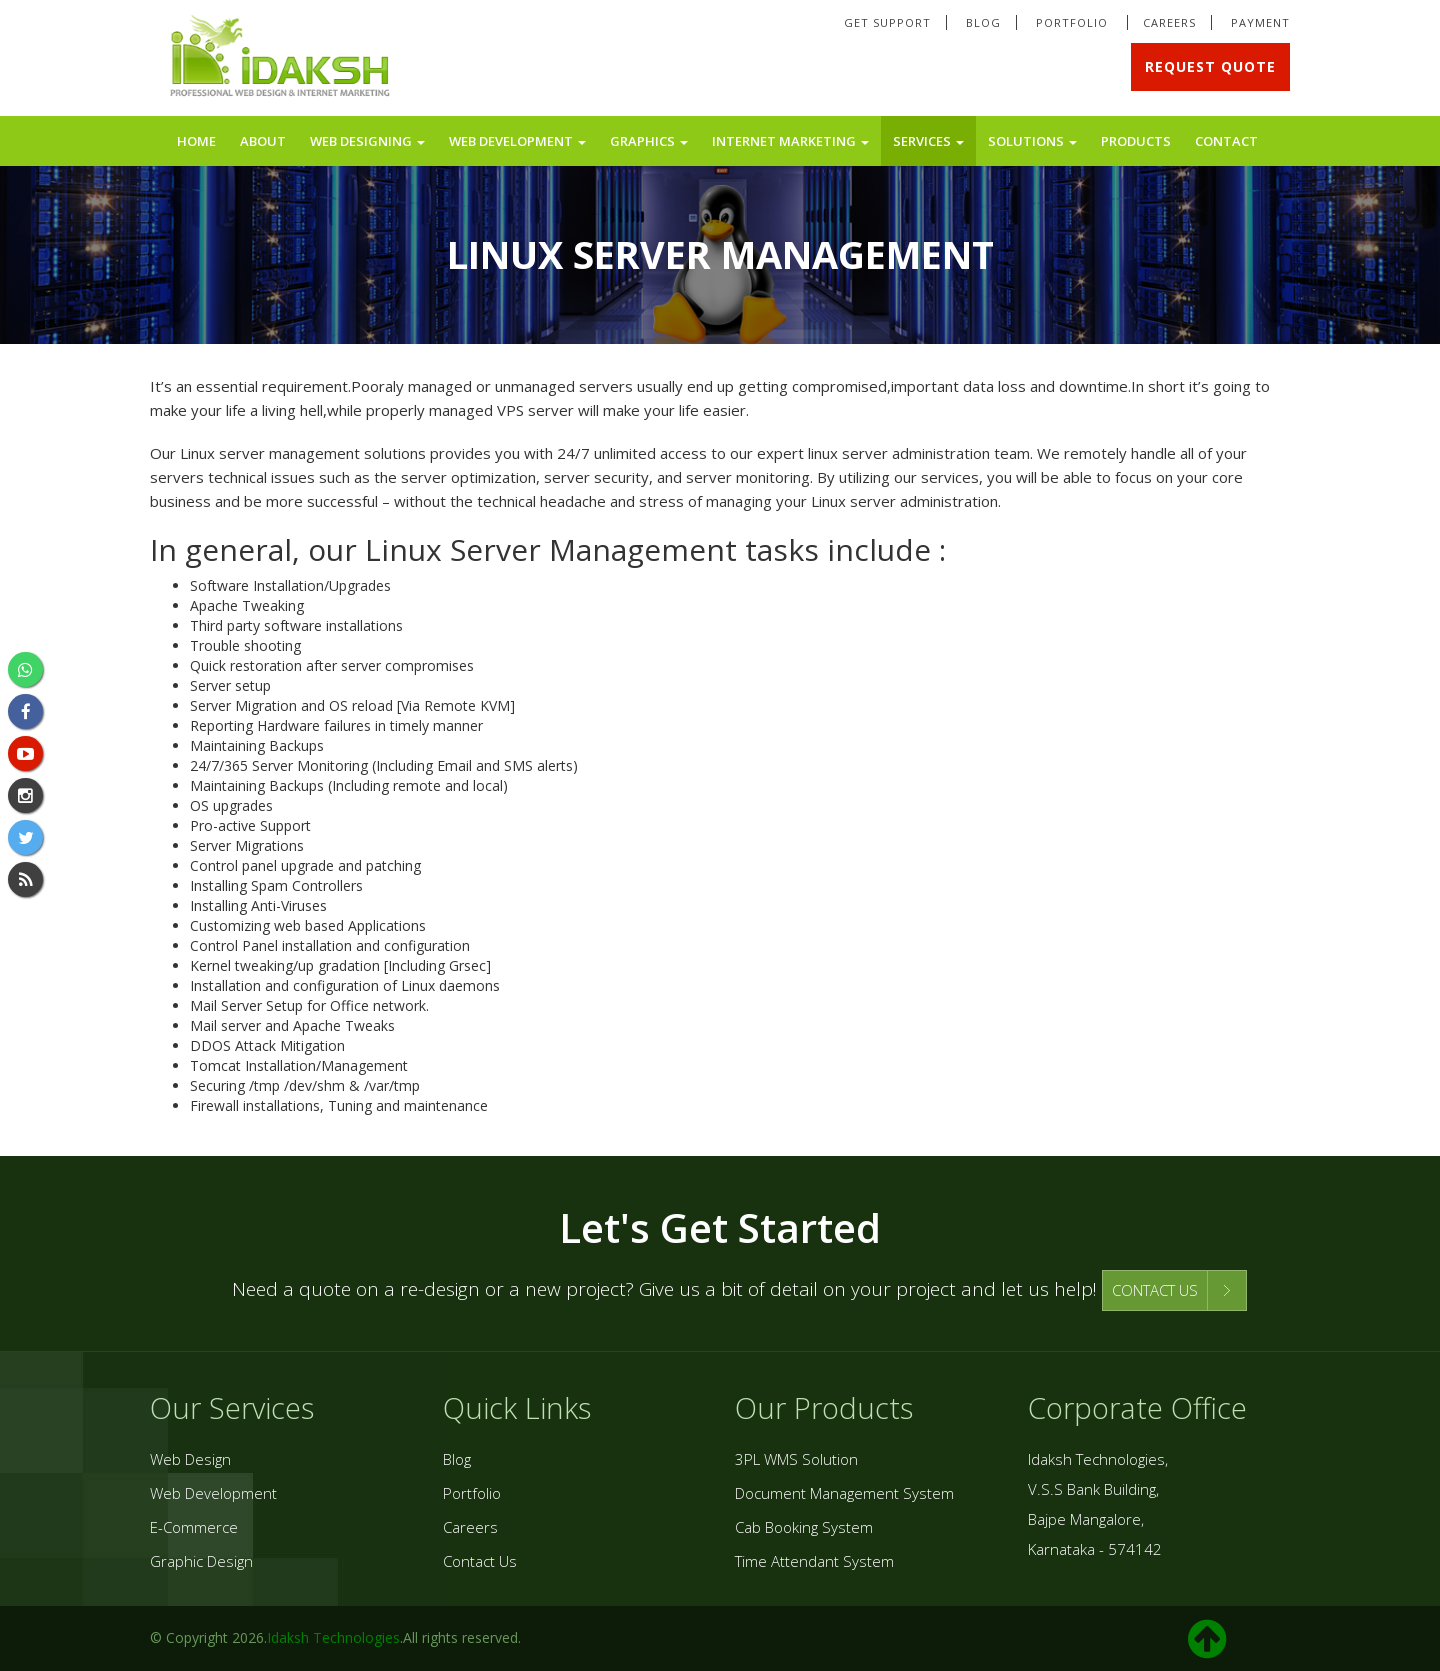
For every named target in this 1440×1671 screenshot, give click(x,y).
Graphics (649, 141)
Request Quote (1210, 66)
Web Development (517, 141)
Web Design (190, 1459)
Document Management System (844, 1493)
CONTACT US (1155, 1290)
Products (1136, 141)
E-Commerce (194, 1527)
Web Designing (367, 141)
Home (196, 141)
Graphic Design (201, 1561)
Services (928, 141)
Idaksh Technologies (333, 1637)
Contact (1226, 141)
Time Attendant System (814, 1561)
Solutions (1032, 141)
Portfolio (1074, 22)
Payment (1260, 22)
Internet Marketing (790, 141)
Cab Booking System (804, 1527)
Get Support (887, 22)
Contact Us (480, 1561)
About (263, 141)
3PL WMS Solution (796, 1459)
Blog (983, 22)
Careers (1169, 22)
